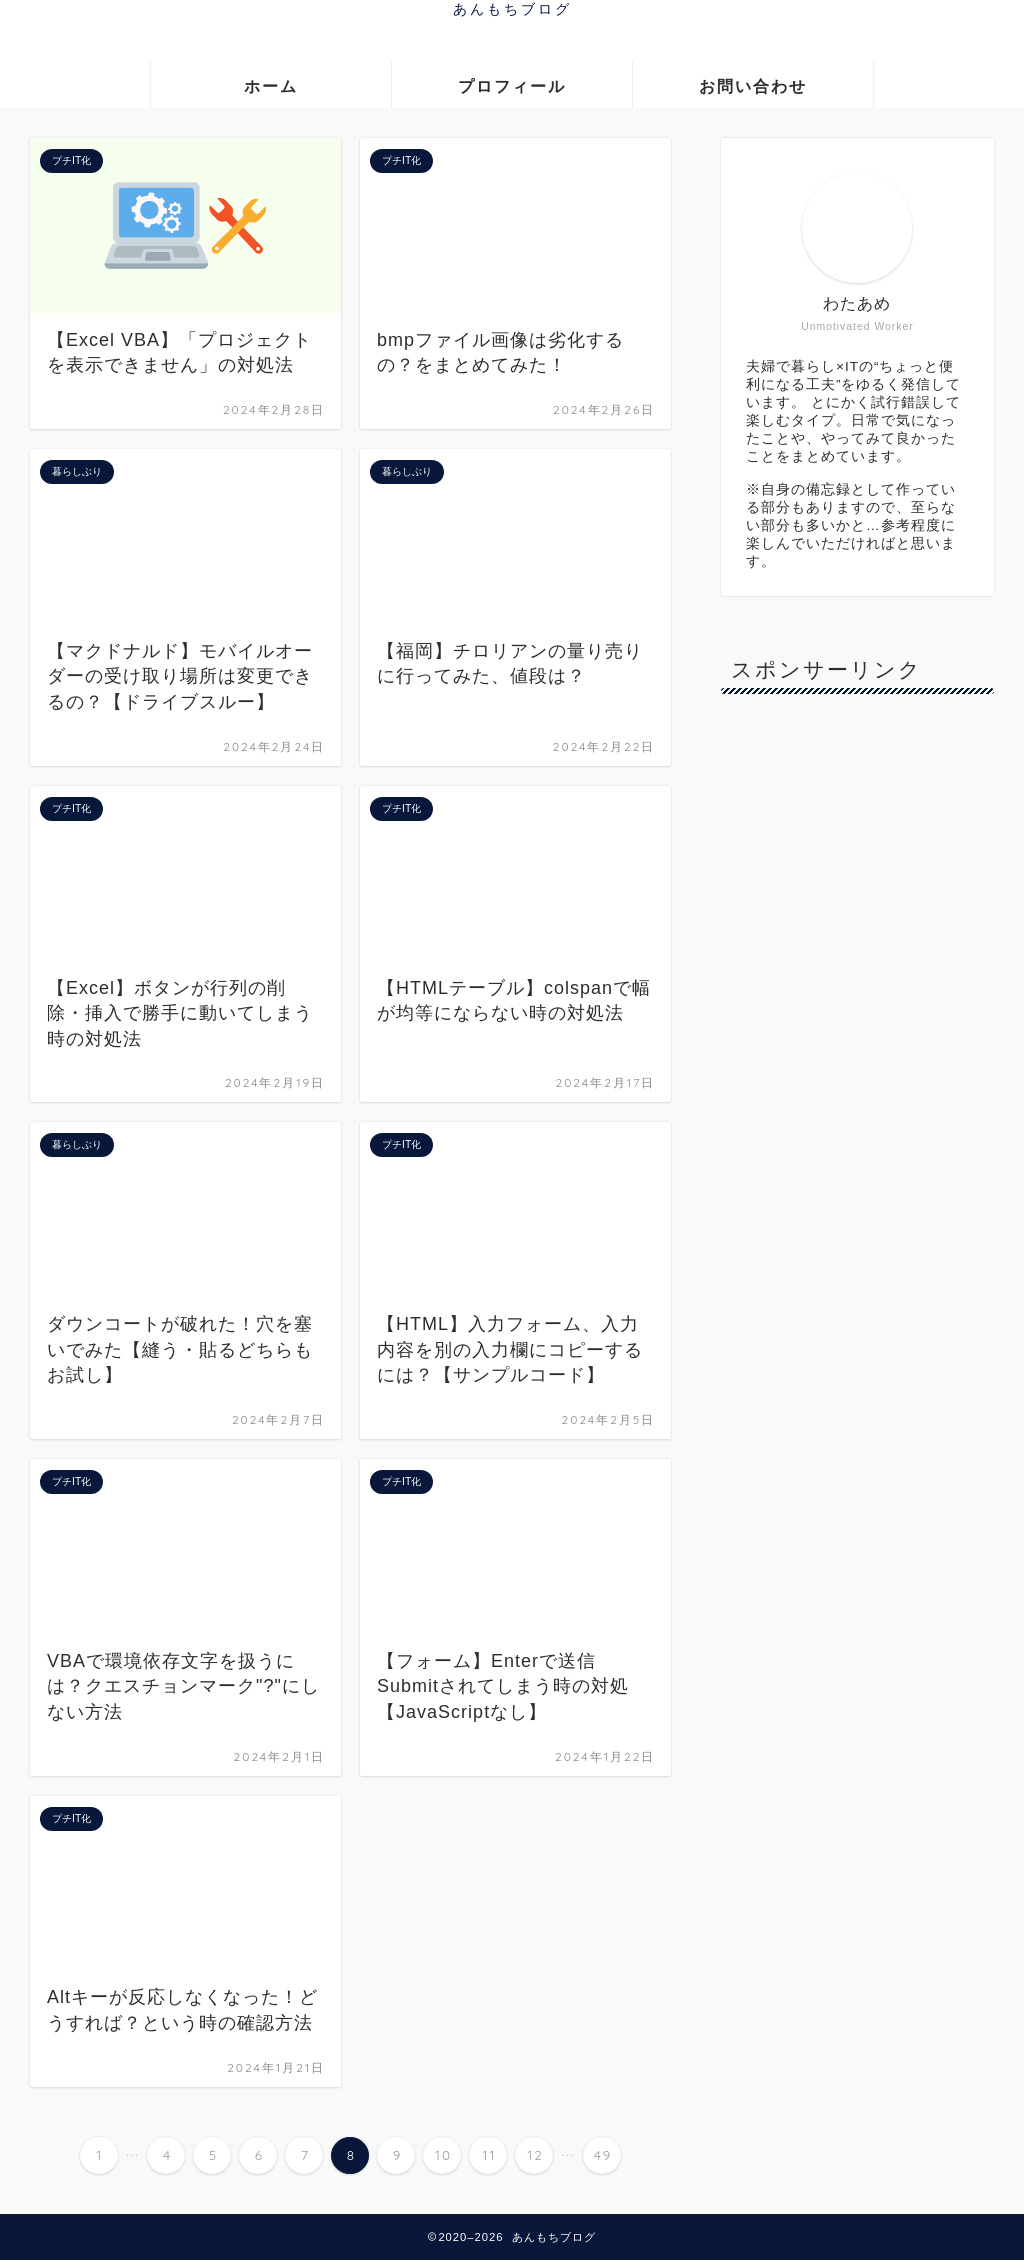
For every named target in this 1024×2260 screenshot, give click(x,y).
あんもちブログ (512, 8)
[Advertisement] (871, 1009)
